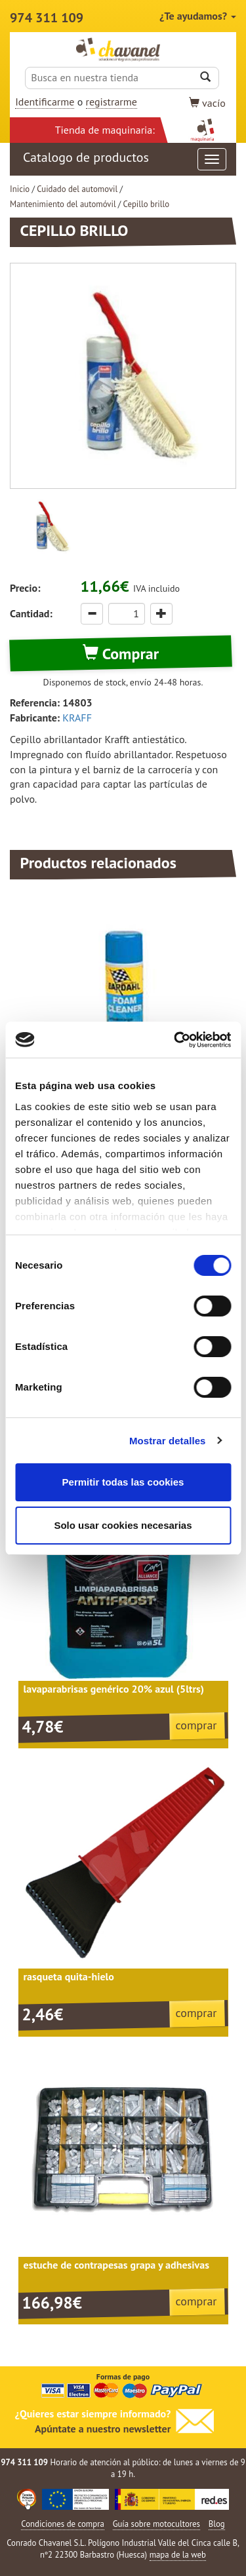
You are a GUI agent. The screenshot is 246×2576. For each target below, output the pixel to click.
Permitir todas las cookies (123, 1482)
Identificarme (44, 101)
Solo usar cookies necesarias (123, 1525)
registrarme (111, 101)
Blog (217, 2523)
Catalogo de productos (124, 159)
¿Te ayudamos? (197, 15)
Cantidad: (31, 613)
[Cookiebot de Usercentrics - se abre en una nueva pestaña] (175, 1039)
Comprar (121, 654)
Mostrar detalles (167, 1440)
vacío (207, 102)
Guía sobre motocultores (156, 2523)
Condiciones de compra (62, 2523)
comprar (196, 1725)
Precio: (25, 587)
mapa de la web (178, 2554)
